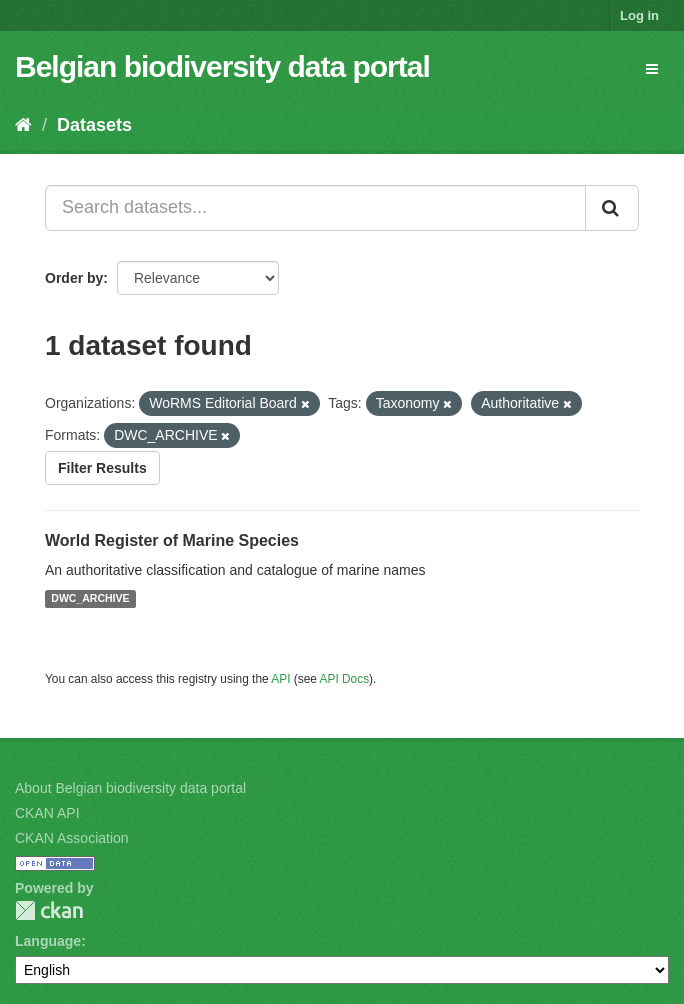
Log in (639, 15)
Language (48, 941)
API (280, 679)
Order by (74, 278)
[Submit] (612, 208)
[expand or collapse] (652, 69)
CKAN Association (72, 838)
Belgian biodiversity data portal (222, 66)
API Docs (345, 679)
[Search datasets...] (315, 208)
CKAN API (47, 813)
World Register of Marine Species (172, 540)
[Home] (23, 125)
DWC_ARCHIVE (90, 599)
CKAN (49, 910)
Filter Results (102, 468)
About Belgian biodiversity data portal (130, 788)
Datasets (94, 125)
